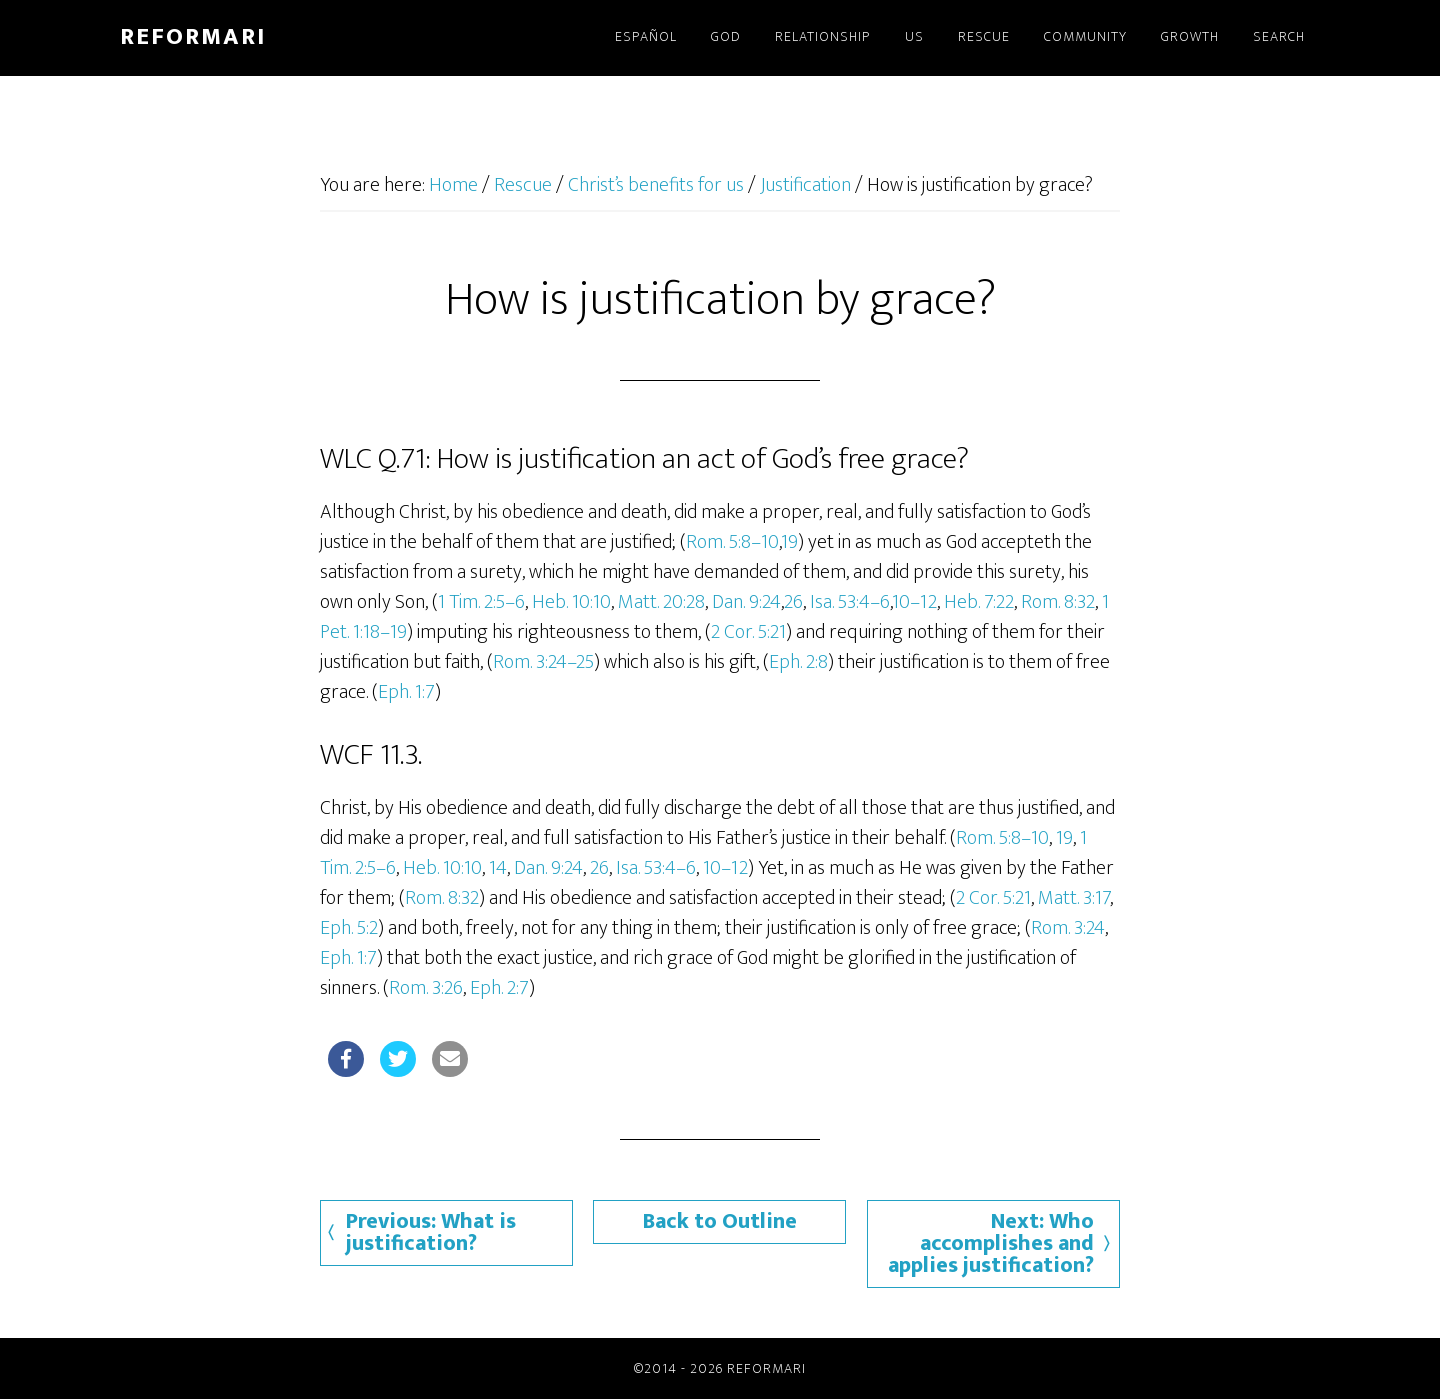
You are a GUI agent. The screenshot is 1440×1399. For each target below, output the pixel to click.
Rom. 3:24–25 (543, 662)
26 (793, 602)
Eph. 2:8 (798, 662)
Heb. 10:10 (571, 602)
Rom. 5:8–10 (732, 542)
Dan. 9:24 (746, 602)
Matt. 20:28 (661, 602)
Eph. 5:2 (349, 928)
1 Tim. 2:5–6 (481, 602)
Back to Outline (720, 1221)
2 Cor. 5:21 (748, 632)
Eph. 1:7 (406, 692)
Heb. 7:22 (979, 602)
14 (498, 868)
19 (789, 542)
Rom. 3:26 (426, 988)
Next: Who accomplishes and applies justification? (991, 1243)
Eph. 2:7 (499, 988)
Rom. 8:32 (1058, 602)
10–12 (914, 602)
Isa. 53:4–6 (850, 602)
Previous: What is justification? (431, 1232)
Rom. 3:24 (1068, 928)
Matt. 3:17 (1074, 898)
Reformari (193, 37)
